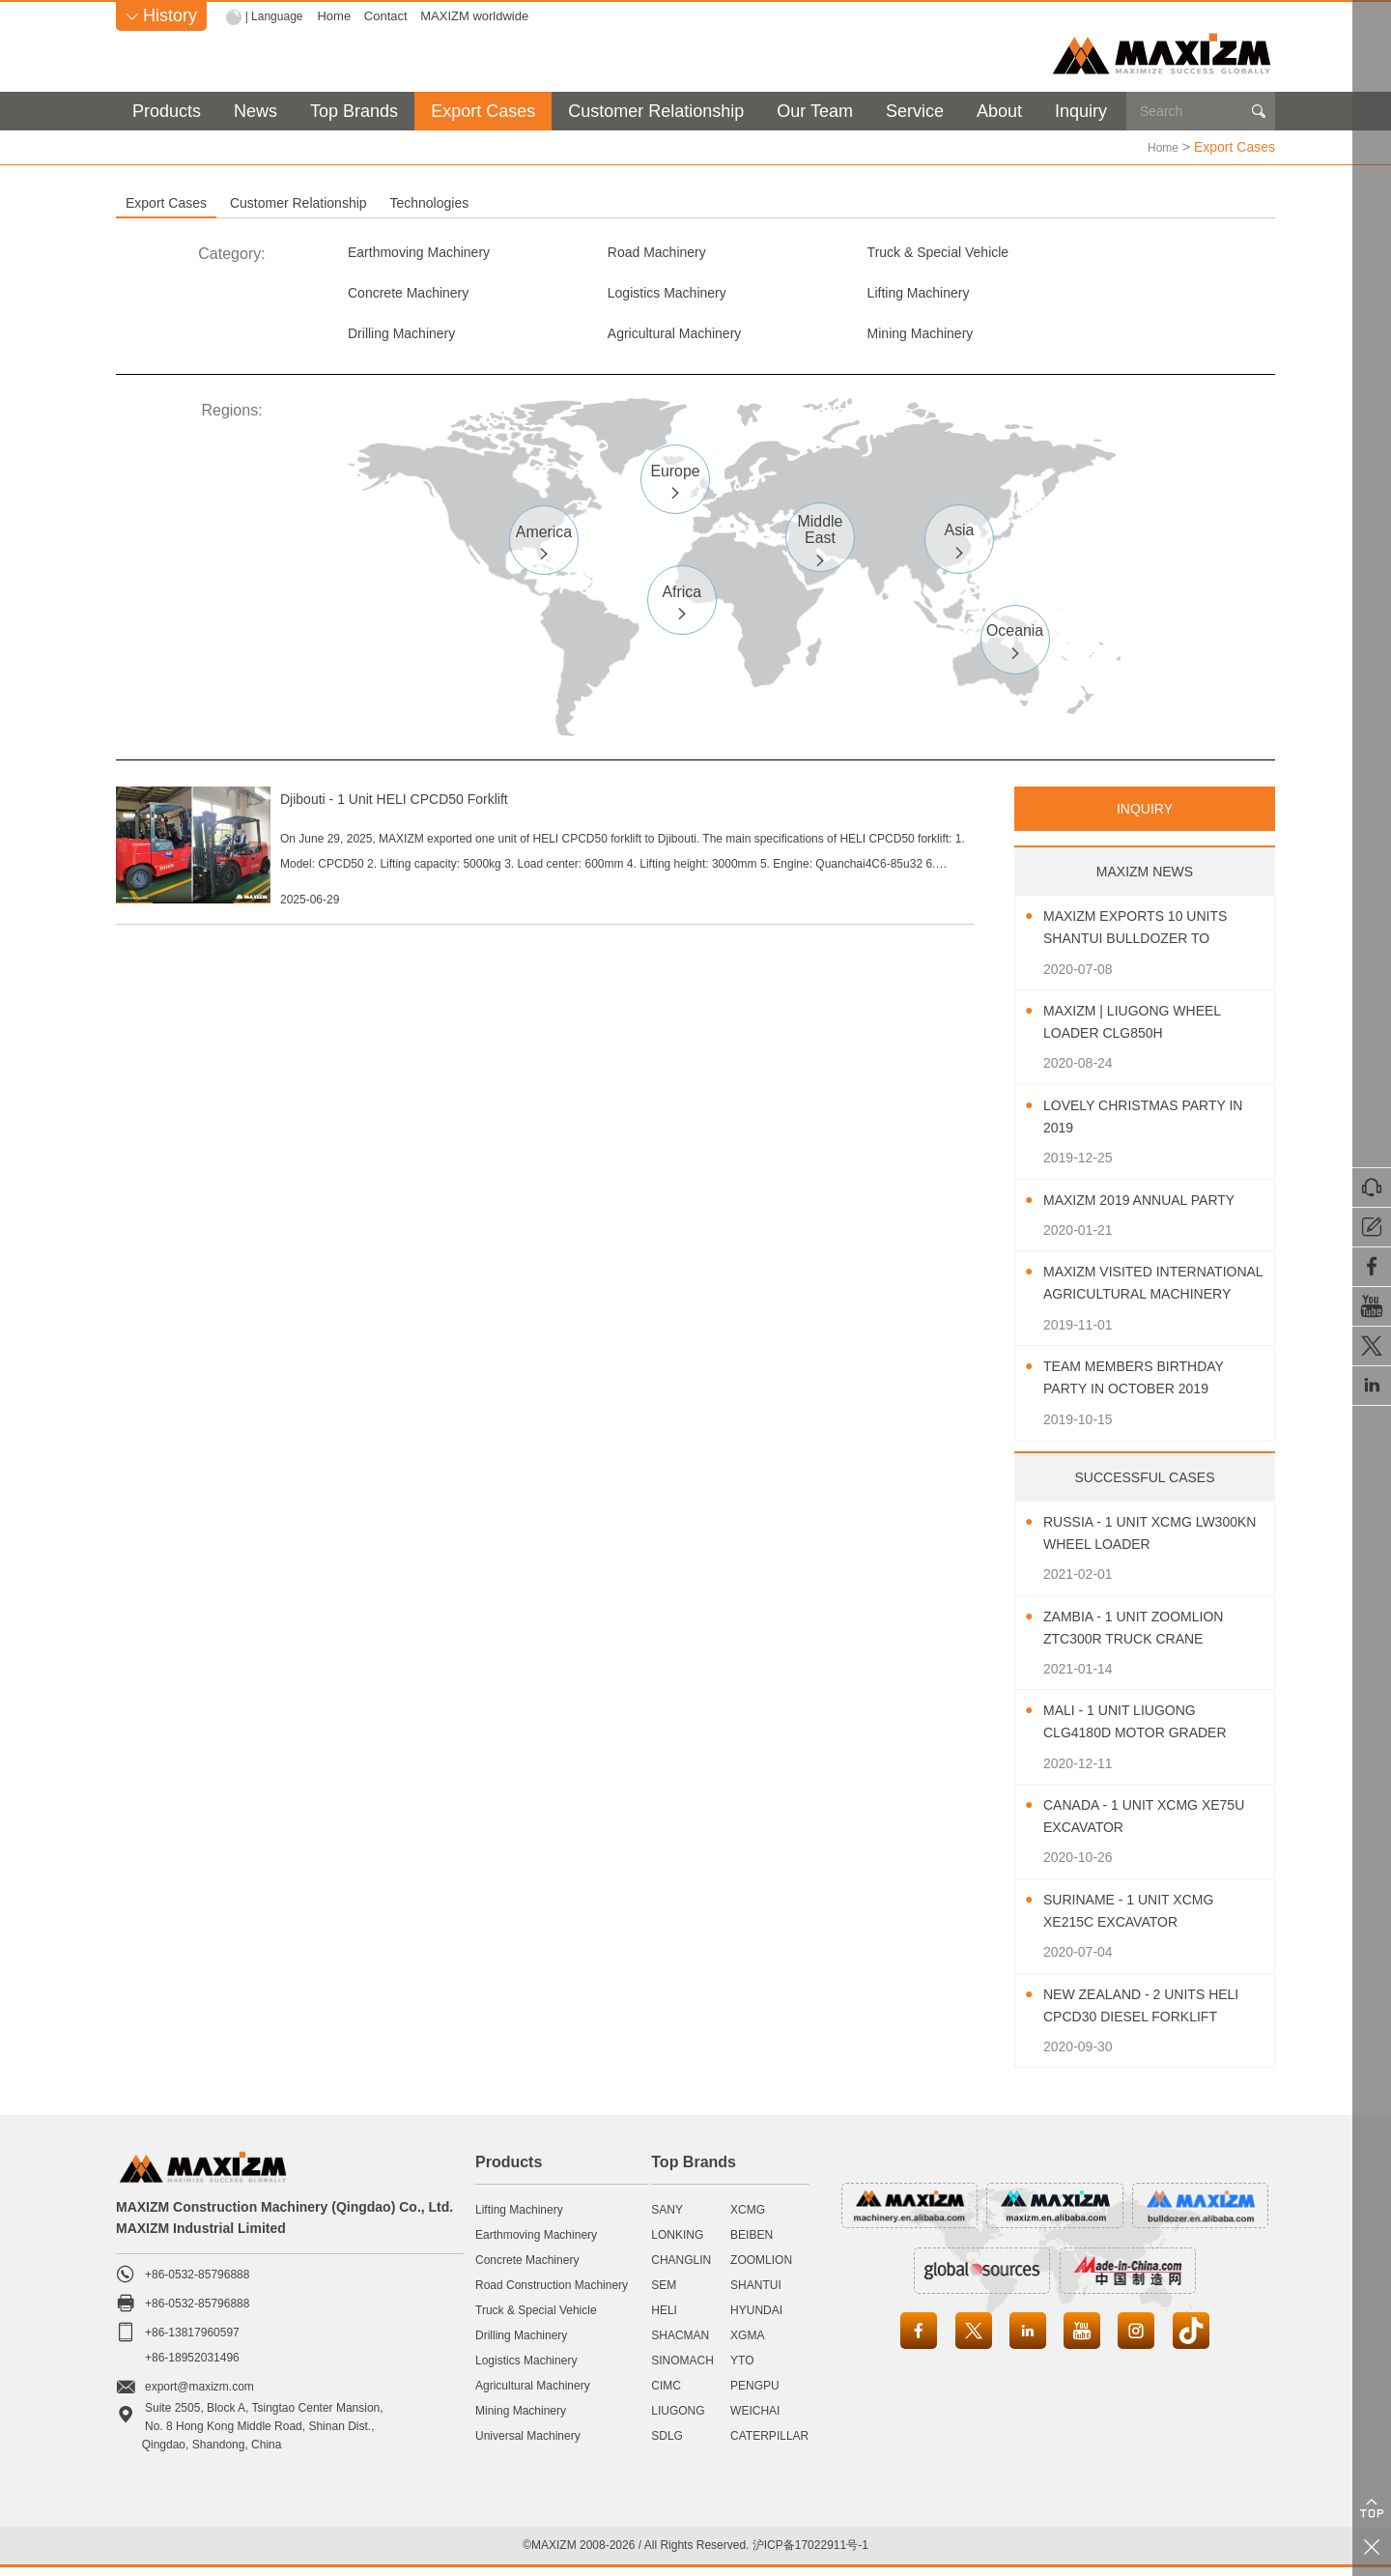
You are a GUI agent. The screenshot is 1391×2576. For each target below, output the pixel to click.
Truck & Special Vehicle (892, 252)
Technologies (670, 202)
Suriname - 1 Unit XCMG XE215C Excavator (1140, 1919)
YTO (741, 2369)
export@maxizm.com (199, 2395)
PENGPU (755, 2394)
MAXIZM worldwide (479, 16)
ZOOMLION (761, 2268)
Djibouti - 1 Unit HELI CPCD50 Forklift (492, 807)
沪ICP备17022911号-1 (810, 2553)
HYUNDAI (756, 2319)
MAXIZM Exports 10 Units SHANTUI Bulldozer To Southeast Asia (1148, 938)
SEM (663, 2294)
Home (338, 16)
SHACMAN (680, 2344)
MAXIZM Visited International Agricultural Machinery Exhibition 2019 (1150, 1293)
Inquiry (1081, 111)
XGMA (747, 2344)
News (255, 111)
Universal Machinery (528, 2444)
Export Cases (483, 111)
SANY (667, 2218)
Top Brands (354, 111)
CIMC (666, 2394)
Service (915, 111)
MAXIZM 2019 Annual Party (1152, 1208)
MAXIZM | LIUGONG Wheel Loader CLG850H (1144, 1031)
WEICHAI (755, 2419)
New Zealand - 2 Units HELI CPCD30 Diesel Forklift (1135, 2015)
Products (166, 111)
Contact (390, 16)
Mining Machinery (408, 339)
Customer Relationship (656, 111)
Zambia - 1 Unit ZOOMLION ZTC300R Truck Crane (1146, 1636)
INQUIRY (1145, 817)
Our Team (815, 111)
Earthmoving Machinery (429, 252)
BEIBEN (751, 2243)
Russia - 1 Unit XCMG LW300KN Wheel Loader (1141, 1541)
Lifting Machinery (638, 296)
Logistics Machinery (416, 296)
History (161, 15)
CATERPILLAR (769, 2444)
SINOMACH (682, 2369)
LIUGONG (677, 2419)
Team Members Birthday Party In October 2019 (1146, 1386)
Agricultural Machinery (1119, 296)
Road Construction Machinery (551, 2294)
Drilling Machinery (872, 296)
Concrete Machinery (1112, 252)
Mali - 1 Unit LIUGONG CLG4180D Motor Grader (1148, 1730)
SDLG (667, 2444)
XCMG (747, 2218)
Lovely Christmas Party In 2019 (1147, 1124)
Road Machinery (636, 252)
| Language (276, 16)
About (999, 111)
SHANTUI (755, 2294)
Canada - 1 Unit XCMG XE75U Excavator (1131, 1825)
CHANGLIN (681, 2268)
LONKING (677, 2243)
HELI (664, 2319)
